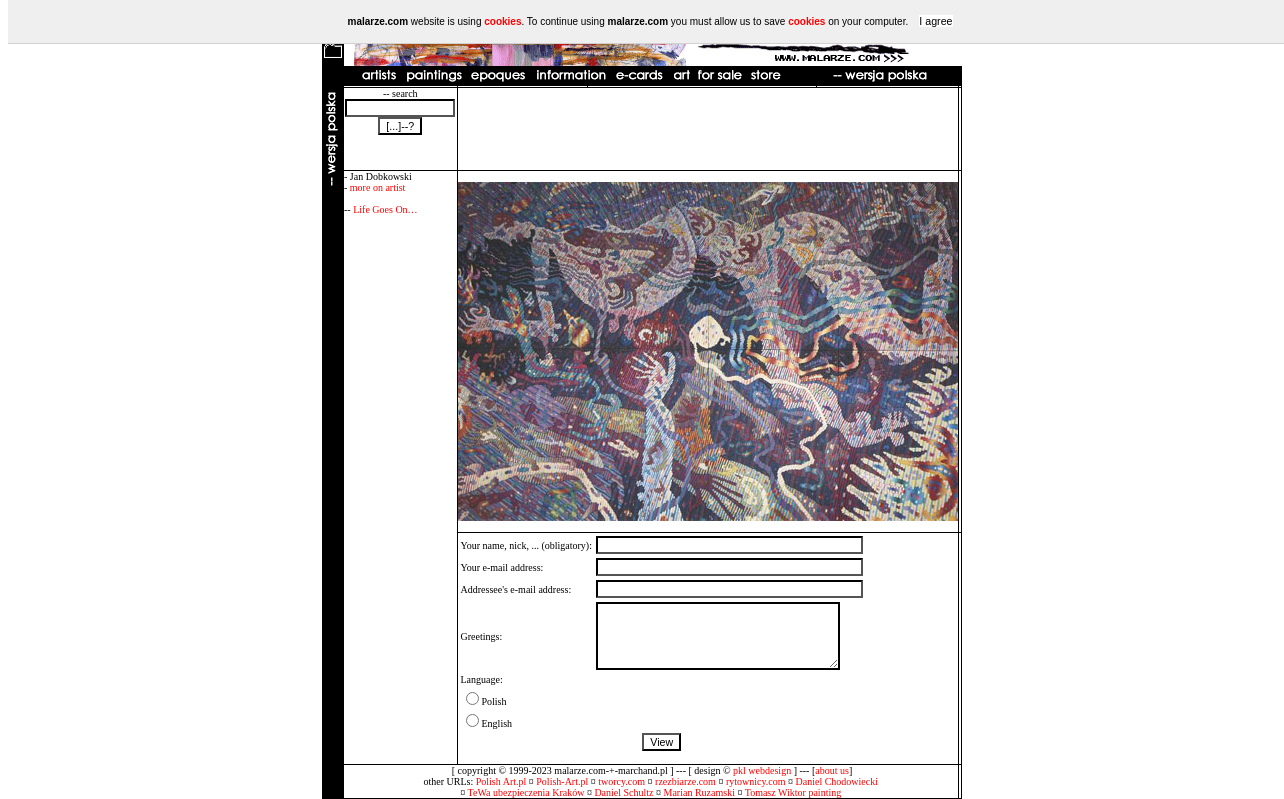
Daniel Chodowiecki (837, 781)
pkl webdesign (762, 770)
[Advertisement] (708, 129)
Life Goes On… (385, 209)
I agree (935, 21)
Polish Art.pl (501, 781)
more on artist (378, 187)
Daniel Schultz (623, 792)
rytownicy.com (756, 781)
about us (832, 770)
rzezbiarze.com (685, 781)
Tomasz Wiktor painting (793, 792)
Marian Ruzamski (699, 792)
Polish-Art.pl (562, 781)
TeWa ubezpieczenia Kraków (526, 792)
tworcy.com (621, 781)
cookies (502, 21)
